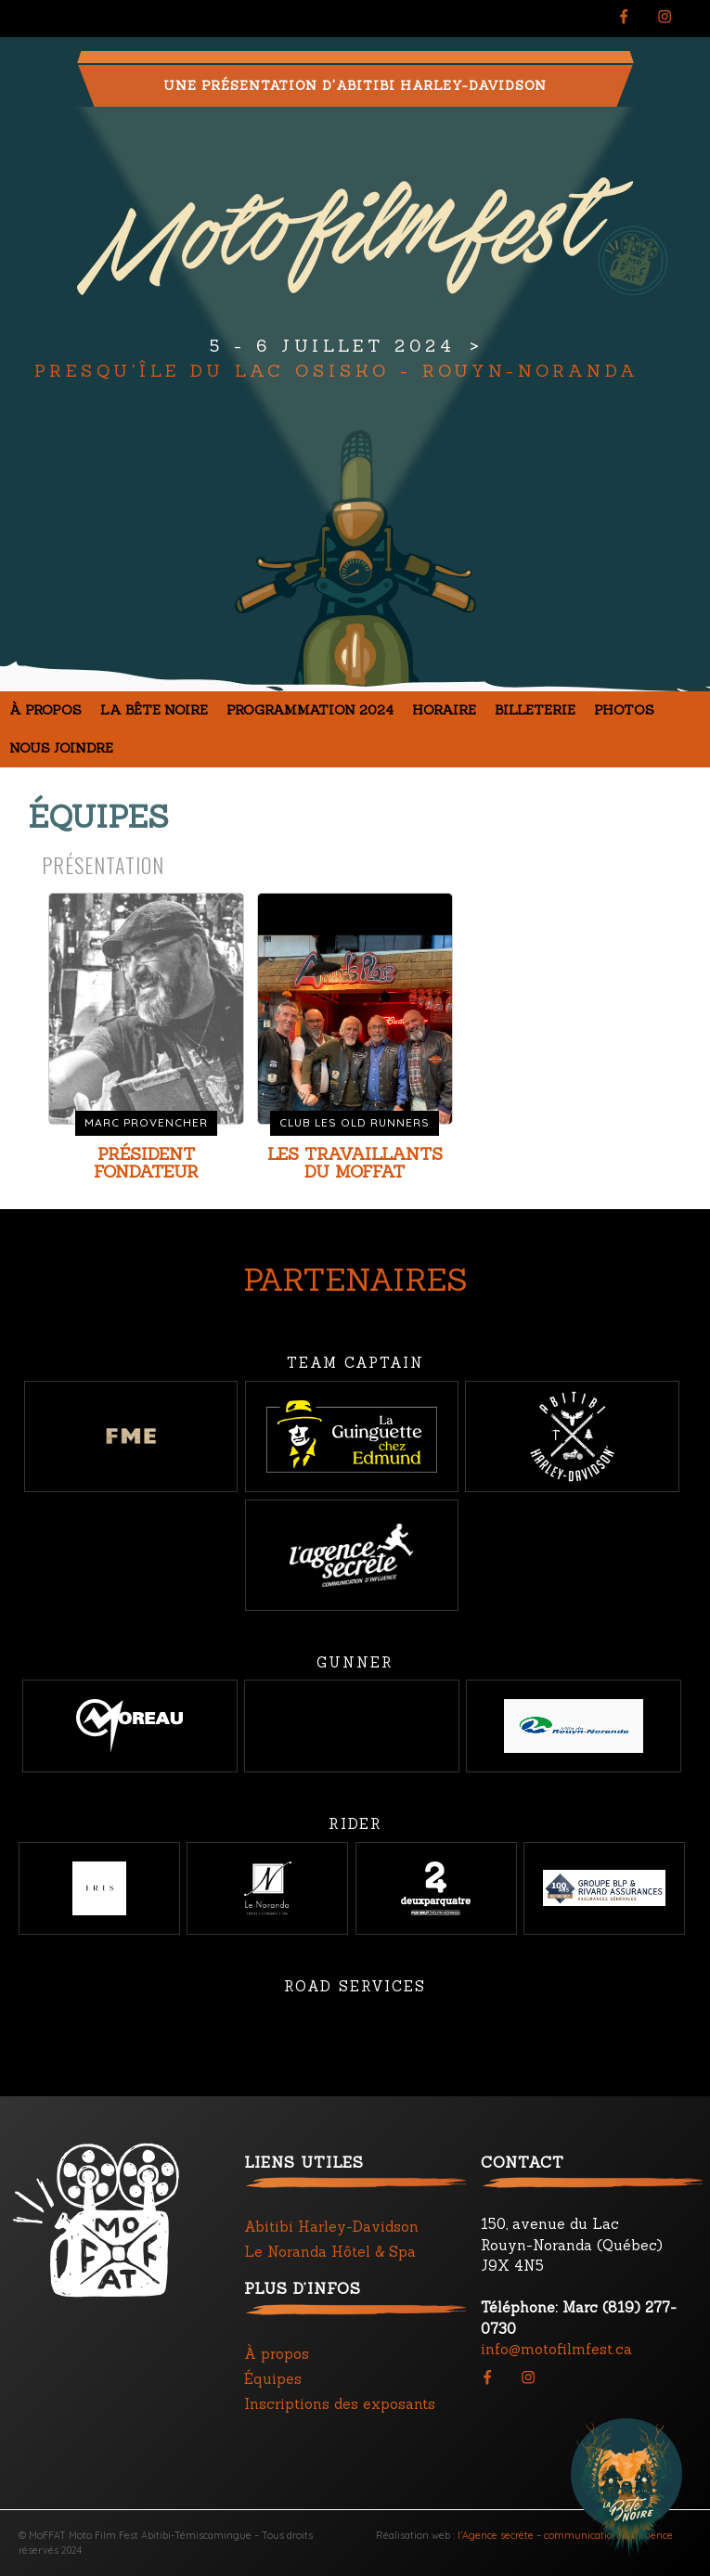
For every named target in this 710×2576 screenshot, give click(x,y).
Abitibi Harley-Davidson (331, 2226)
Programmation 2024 (310, 710)
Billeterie (535, 710)
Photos (624, 710)
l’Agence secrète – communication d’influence (565, 2535)
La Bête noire (154, 710)
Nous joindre (61, 748)
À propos (45, 710)
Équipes (273, 2379)
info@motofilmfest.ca (556, 2349)
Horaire (444, 710)
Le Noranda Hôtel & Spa (330, 2251)
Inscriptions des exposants (339, 2404)
